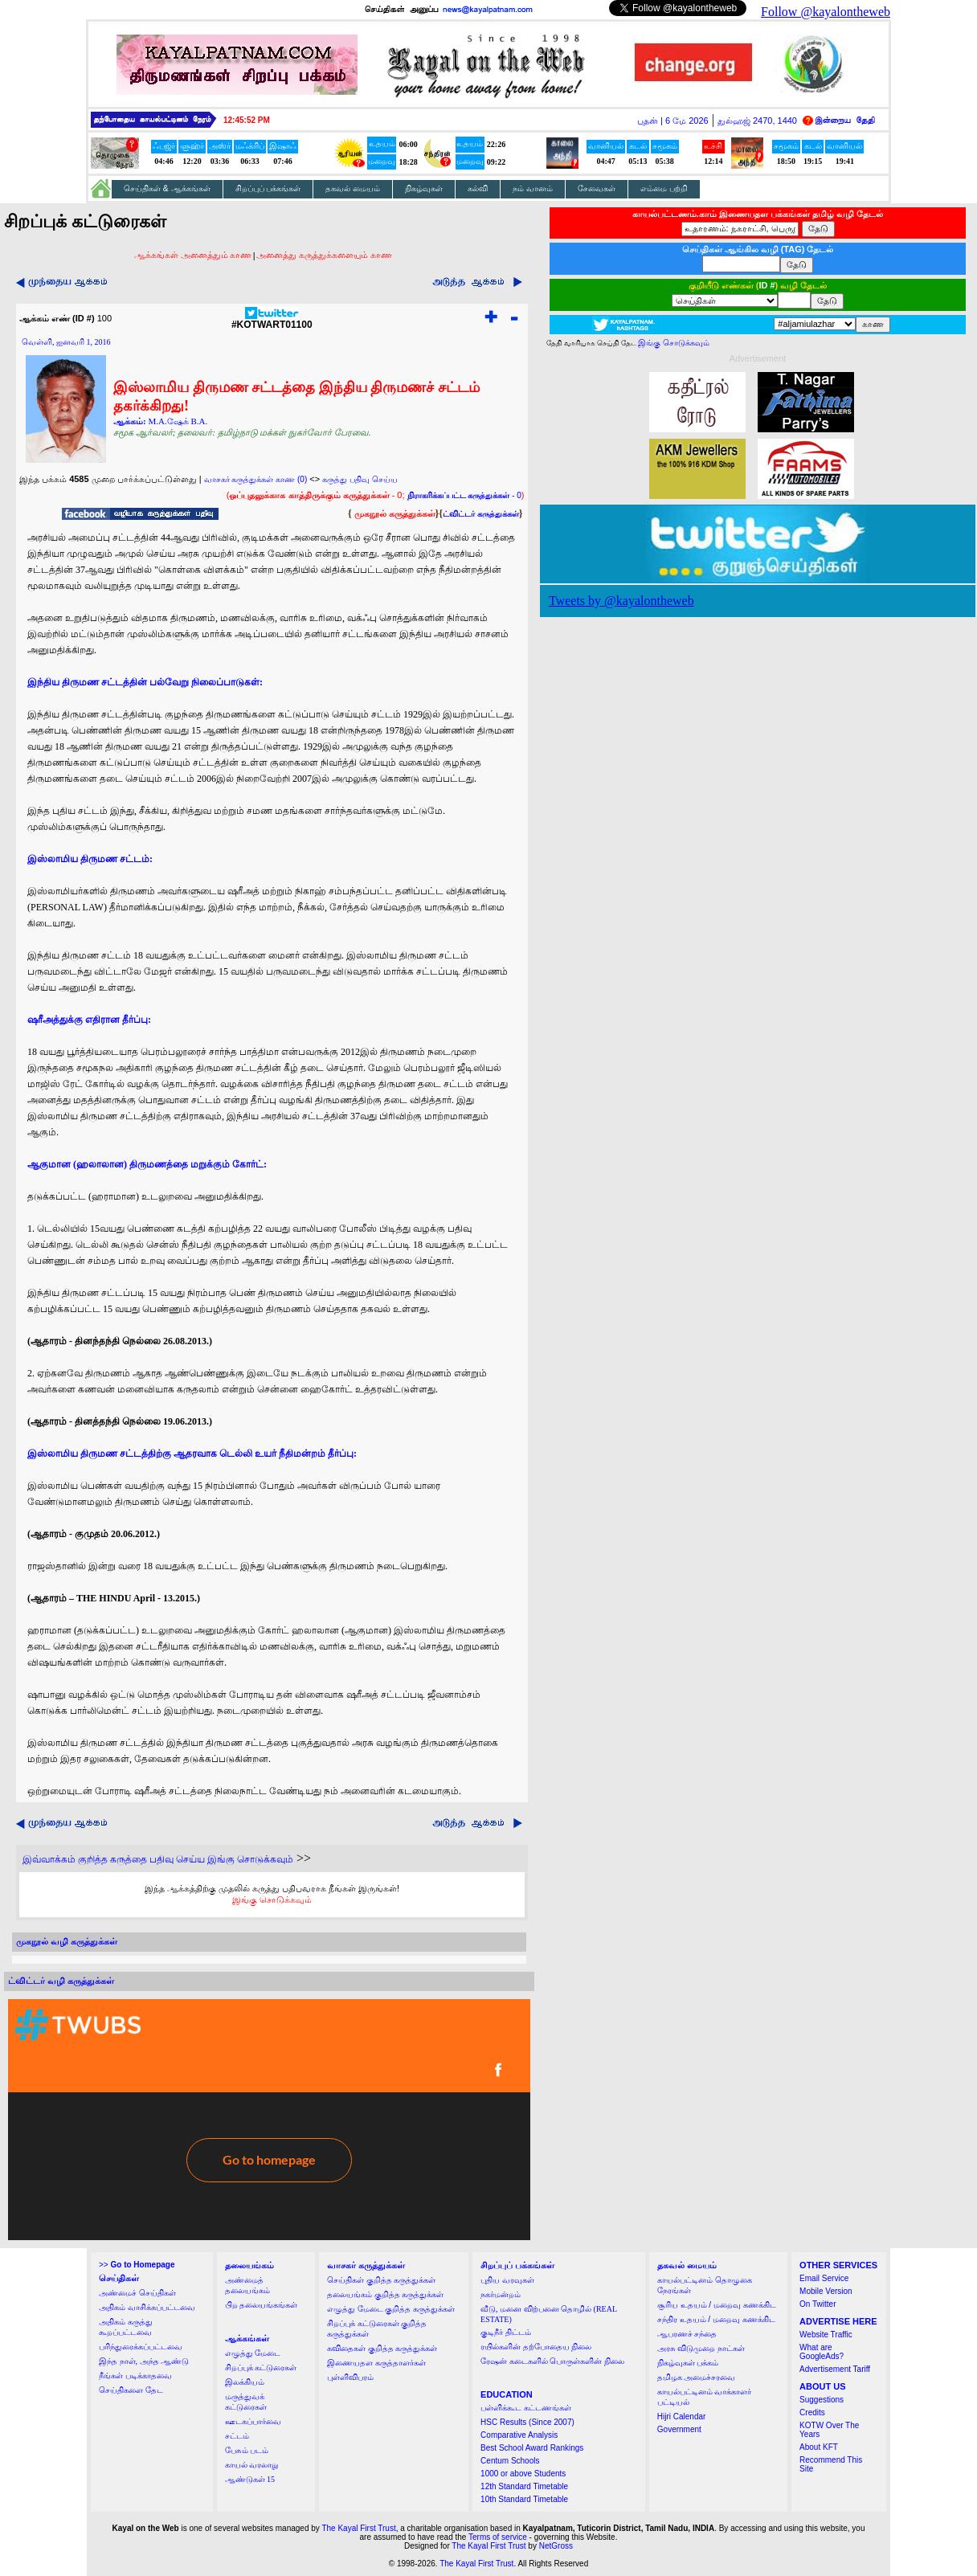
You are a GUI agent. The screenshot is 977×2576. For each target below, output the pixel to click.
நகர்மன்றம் (500, 2294)
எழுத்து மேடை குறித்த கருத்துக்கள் (391, 2308)
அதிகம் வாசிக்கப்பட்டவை (147, 2307)
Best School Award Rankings (531, 2447)
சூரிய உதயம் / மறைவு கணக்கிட (716, 2304)
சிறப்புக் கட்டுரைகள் (261, 2367)
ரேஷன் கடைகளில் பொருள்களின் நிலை (552, 2361)
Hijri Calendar (681, 2416)
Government (679, 2429)
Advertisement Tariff (834, 2369)
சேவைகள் (596, 188)
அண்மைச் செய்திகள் (137, 2292)
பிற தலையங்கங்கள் (261, 2304)
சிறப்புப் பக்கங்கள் (268, 188)
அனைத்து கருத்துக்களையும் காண (324, 255)
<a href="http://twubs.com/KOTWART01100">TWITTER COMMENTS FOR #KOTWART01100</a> (269, 2119)
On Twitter (817, 2304)
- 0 (464, 495)
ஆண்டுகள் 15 (250, 2479)
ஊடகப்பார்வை (253, 2421)
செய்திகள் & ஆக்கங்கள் (167, 188)
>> (136, 2264)
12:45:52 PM (246, 120)
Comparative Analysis (519, 2435)
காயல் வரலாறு (252, 2464)
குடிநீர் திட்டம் (505, 2332)
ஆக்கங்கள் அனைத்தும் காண (193, 255)
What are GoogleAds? (821, 2352)
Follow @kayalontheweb (825, 11)
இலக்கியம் (244, 2382)
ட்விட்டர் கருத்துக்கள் (481, 513)
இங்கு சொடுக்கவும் (272, 1899)
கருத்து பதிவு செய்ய (360, 479)
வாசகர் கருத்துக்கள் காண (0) (256, 479)
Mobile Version (825, 2291)
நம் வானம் (533, 188)
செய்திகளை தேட (131, 2390)
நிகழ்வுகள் (424, 188)
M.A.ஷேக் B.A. (177, 421)
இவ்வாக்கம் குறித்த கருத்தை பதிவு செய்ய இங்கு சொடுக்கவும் (157, 1859)
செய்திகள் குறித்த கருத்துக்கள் (381, 2279)
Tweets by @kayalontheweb (621, 600)
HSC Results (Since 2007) (527, 2422)
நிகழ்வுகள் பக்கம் (688, 2362)
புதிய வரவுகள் (507, 2279)
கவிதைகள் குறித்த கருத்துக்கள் (382, 2348)
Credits (812, 2412)
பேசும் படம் (247, 2450)
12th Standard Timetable (524, 2486)
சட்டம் (237, 2435)
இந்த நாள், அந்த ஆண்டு (144, 2361)
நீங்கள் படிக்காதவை (135, 2375)
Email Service (823, 2278)
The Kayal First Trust (358, 2528)
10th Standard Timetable (524, 2499)
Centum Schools (509, 2460)
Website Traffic (825, 2334)
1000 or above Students (523, 2473)
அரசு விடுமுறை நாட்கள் (701, 2348)
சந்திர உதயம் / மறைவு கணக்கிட (716, 2319)
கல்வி (478, 188)
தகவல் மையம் (352, 188)
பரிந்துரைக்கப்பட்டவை (140, 2346)
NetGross (556, 2545)
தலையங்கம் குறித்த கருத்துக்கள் (385, 2294)
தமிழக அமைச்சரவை (696, 2377)
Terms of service (497, 2537)
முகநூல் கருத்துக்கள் (394, 513)
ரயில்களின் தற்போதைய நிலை (535, 2346)
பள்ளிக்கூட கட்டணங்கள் (525, 2407)
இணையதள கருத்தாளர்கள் (376, 2362)
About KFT (818, 2447)
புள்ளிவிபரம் (350, 2377)
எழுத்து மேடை (253, 2353)
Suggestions (821, 2399)
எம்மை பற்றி (664, 188)
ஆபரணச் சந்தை (687, 2333)
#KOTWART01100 (272, 320)
